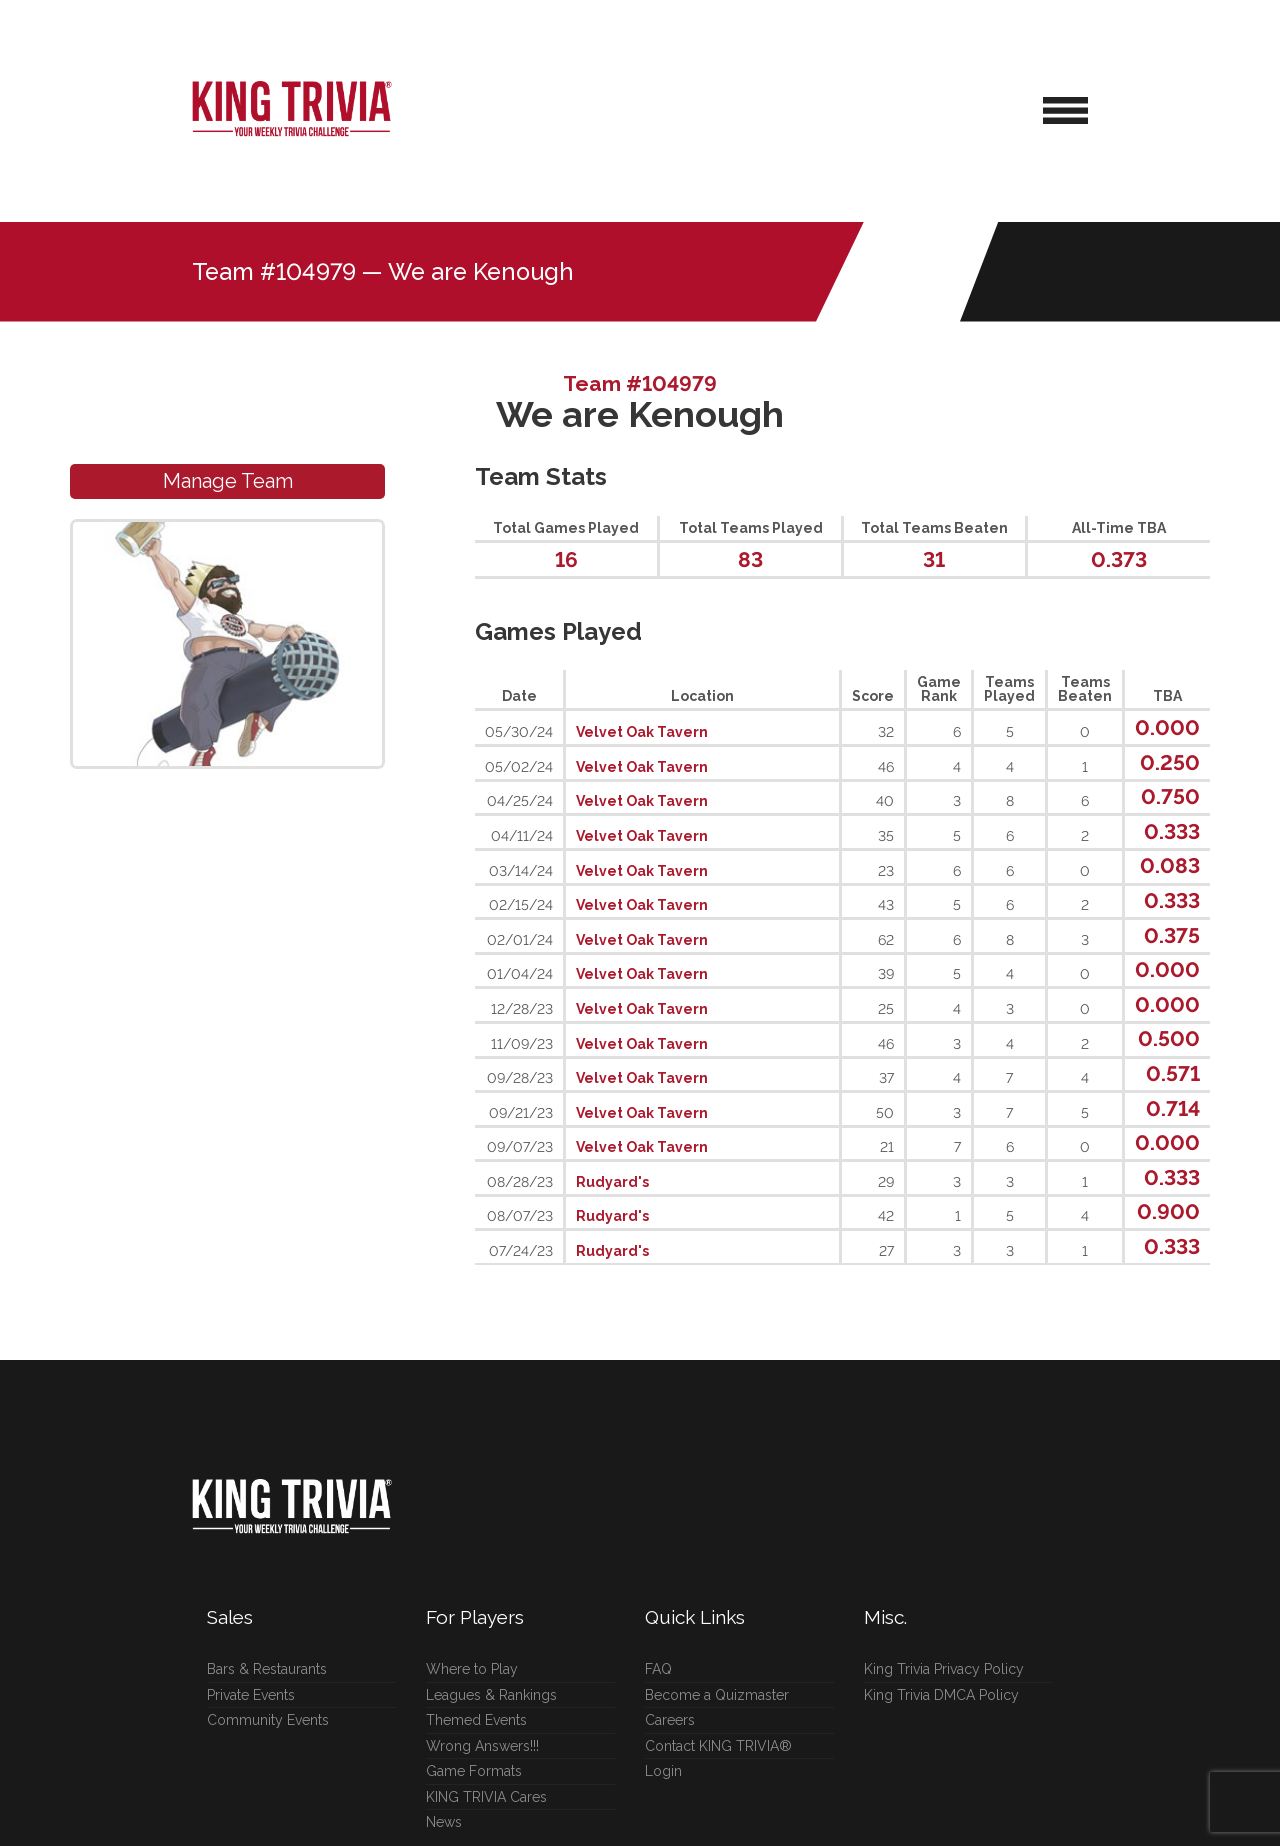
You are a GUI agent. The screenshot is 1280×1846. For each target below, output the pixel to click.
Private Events (251, 1695)
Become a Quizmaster (717, 1695)
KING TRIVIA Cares (486, 1797)
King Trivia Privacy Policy (944, 1669)
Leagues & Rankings (491, 1695)
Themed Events (476, 1720)
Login (663, 1771)
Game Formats (474, 1771)
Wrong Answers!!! (482, 1746)
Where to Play (472, 1669)
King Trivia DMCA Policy (941, 1695)
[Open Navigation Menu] (1065, 110)
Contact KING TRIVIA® (718, 1746)
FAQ (658, 1669)
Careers (670, 1720)
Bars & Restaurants (267, 1669)
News (444, 1822)
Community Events (268, 1720)
